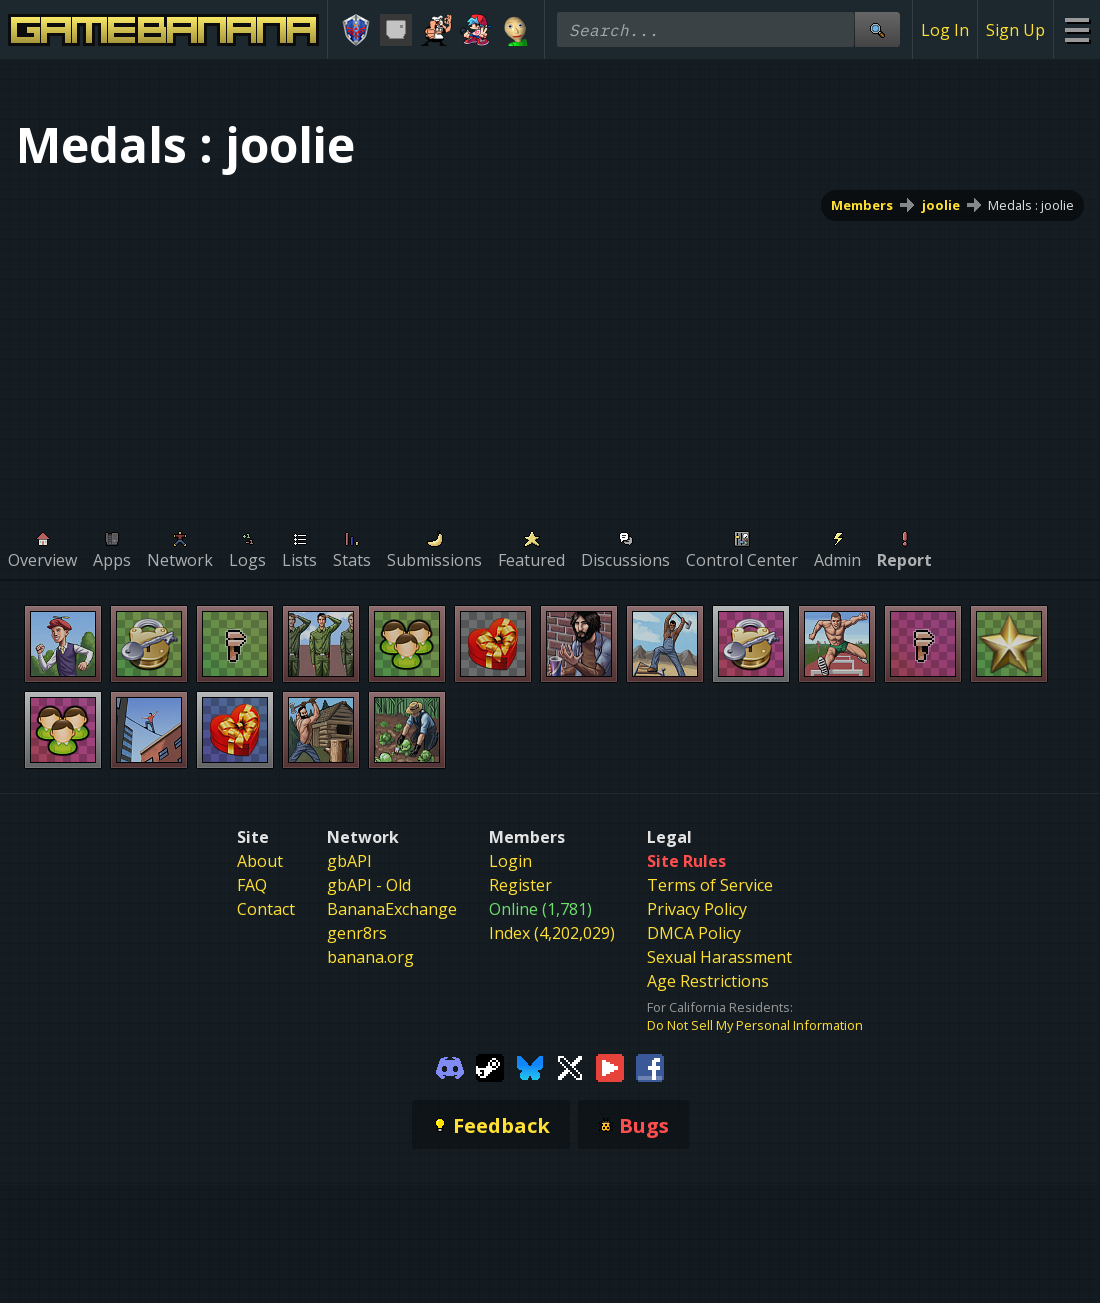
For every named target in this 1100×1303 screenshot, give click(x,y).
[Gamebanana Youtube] (610, 1066)
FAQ (252, 885)
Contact (266, 909)
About (260, 861)
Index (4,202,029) (552, 933)
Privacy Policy (697, 909)
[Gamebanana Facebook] (650, 1066)
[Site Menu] (1076, 29)
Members (862, 205)
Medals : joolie (1031, 205)
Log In (945, 30)
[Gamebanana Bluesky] (530, 1066)
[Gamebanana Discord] (450, 1066)
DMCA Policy (694, 933)
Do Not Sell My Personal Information (755, 1025)
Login (510, 861)
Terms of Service (710, 885)
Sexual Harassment (719, 957)
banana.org (370, 957)
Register (520, 885)
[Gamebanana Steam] (490, 1066)
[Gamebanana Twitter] (570, 1066)
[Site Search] (877, 29)
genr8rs (357, 933)
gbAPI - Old (369, 885)
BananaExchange (392, 909)
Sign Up (1015, 30)
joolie (941, 205)
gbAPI (349, 861)
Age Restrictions (708, 981)
